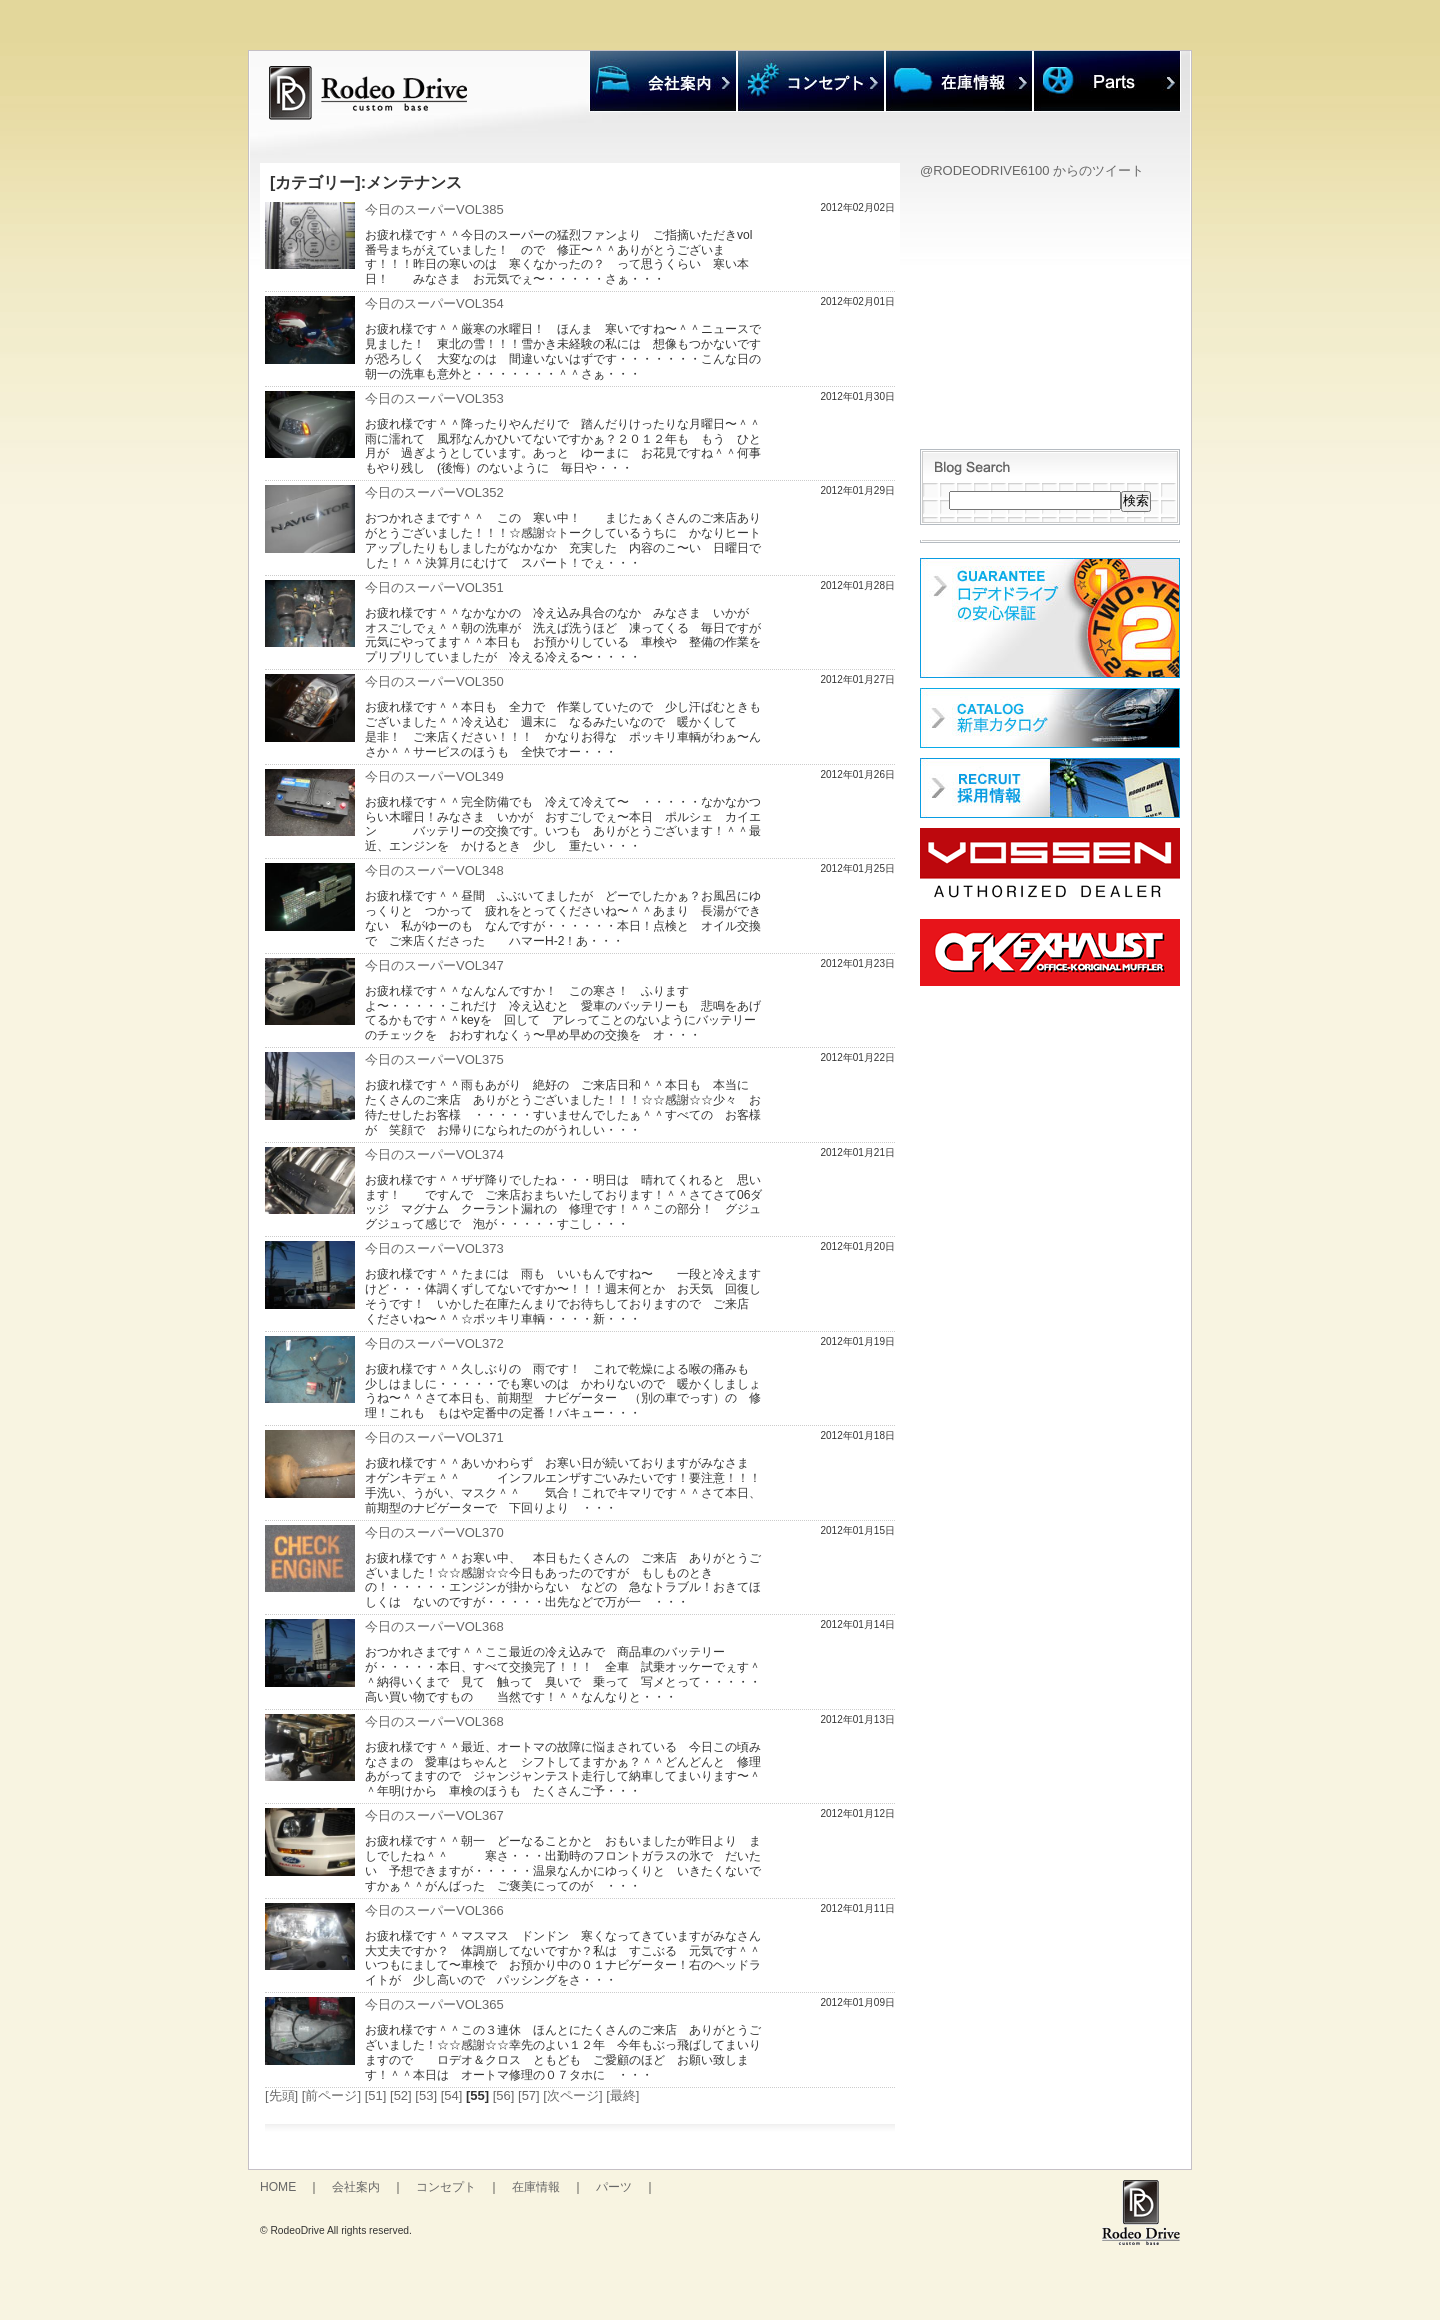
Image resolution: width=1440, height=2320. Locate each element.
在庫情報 (536, 2187)
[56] (504, 2095)
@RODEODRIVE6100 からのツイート (1032, 170)
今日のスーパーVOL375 (434, 1059)
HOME (278, 2187)
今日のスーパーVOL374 (434, 1154)
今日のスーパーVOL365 (434, 2004)
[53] (426, 2095)
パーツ (614, 2187)
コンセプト (446, 2187)
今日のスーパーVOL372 (434, 1343)
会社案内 (356, 2187)
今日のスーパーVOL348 (434, 870)
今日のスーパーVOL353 (434, 398)
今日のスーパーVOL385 (434, 209)
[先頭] (281, 2095)
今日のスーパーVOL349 (434, 776)
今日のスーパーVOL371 (434, 1437)
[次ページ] (572, 2095)
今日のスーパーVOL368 (434, 1626)
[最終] (622, 2095)
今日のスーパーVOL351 (434, 587)
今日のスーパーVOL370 (434, 1532)
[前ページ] (331, 2095)
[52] (401, 2095)
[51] (376, 2095)
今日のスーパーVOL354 (434, 303)
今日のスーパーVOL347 (434, 965)
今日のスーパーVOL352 (434, 492)
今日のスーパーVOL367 (434, 1815)
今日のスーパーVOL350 (434, 681)
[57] (529, 2095)
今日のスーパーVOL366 (434, 1910)
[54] (452, 2095)
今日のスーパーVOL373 (434, 1248)
